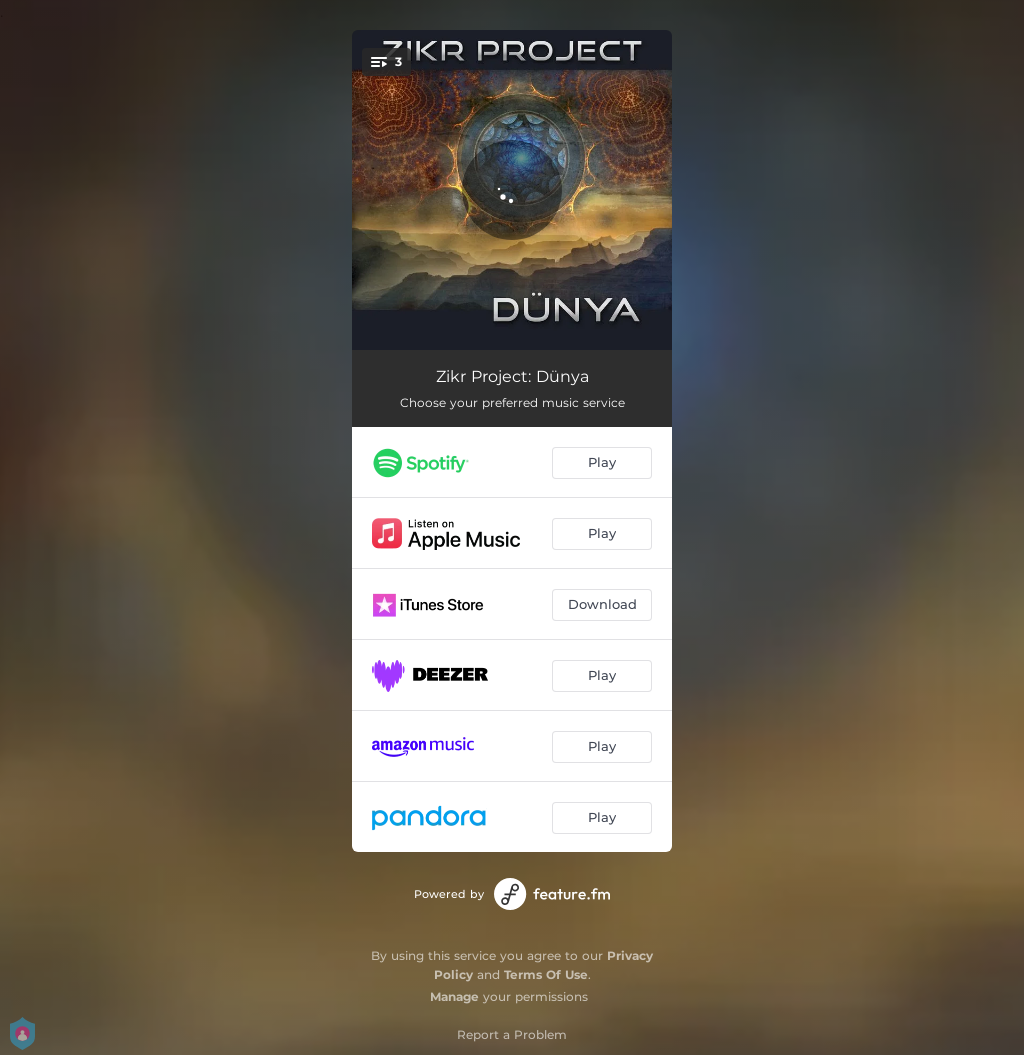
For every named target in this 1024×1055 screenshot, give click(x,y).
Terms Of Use (546, 974)
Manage (454, 996)
